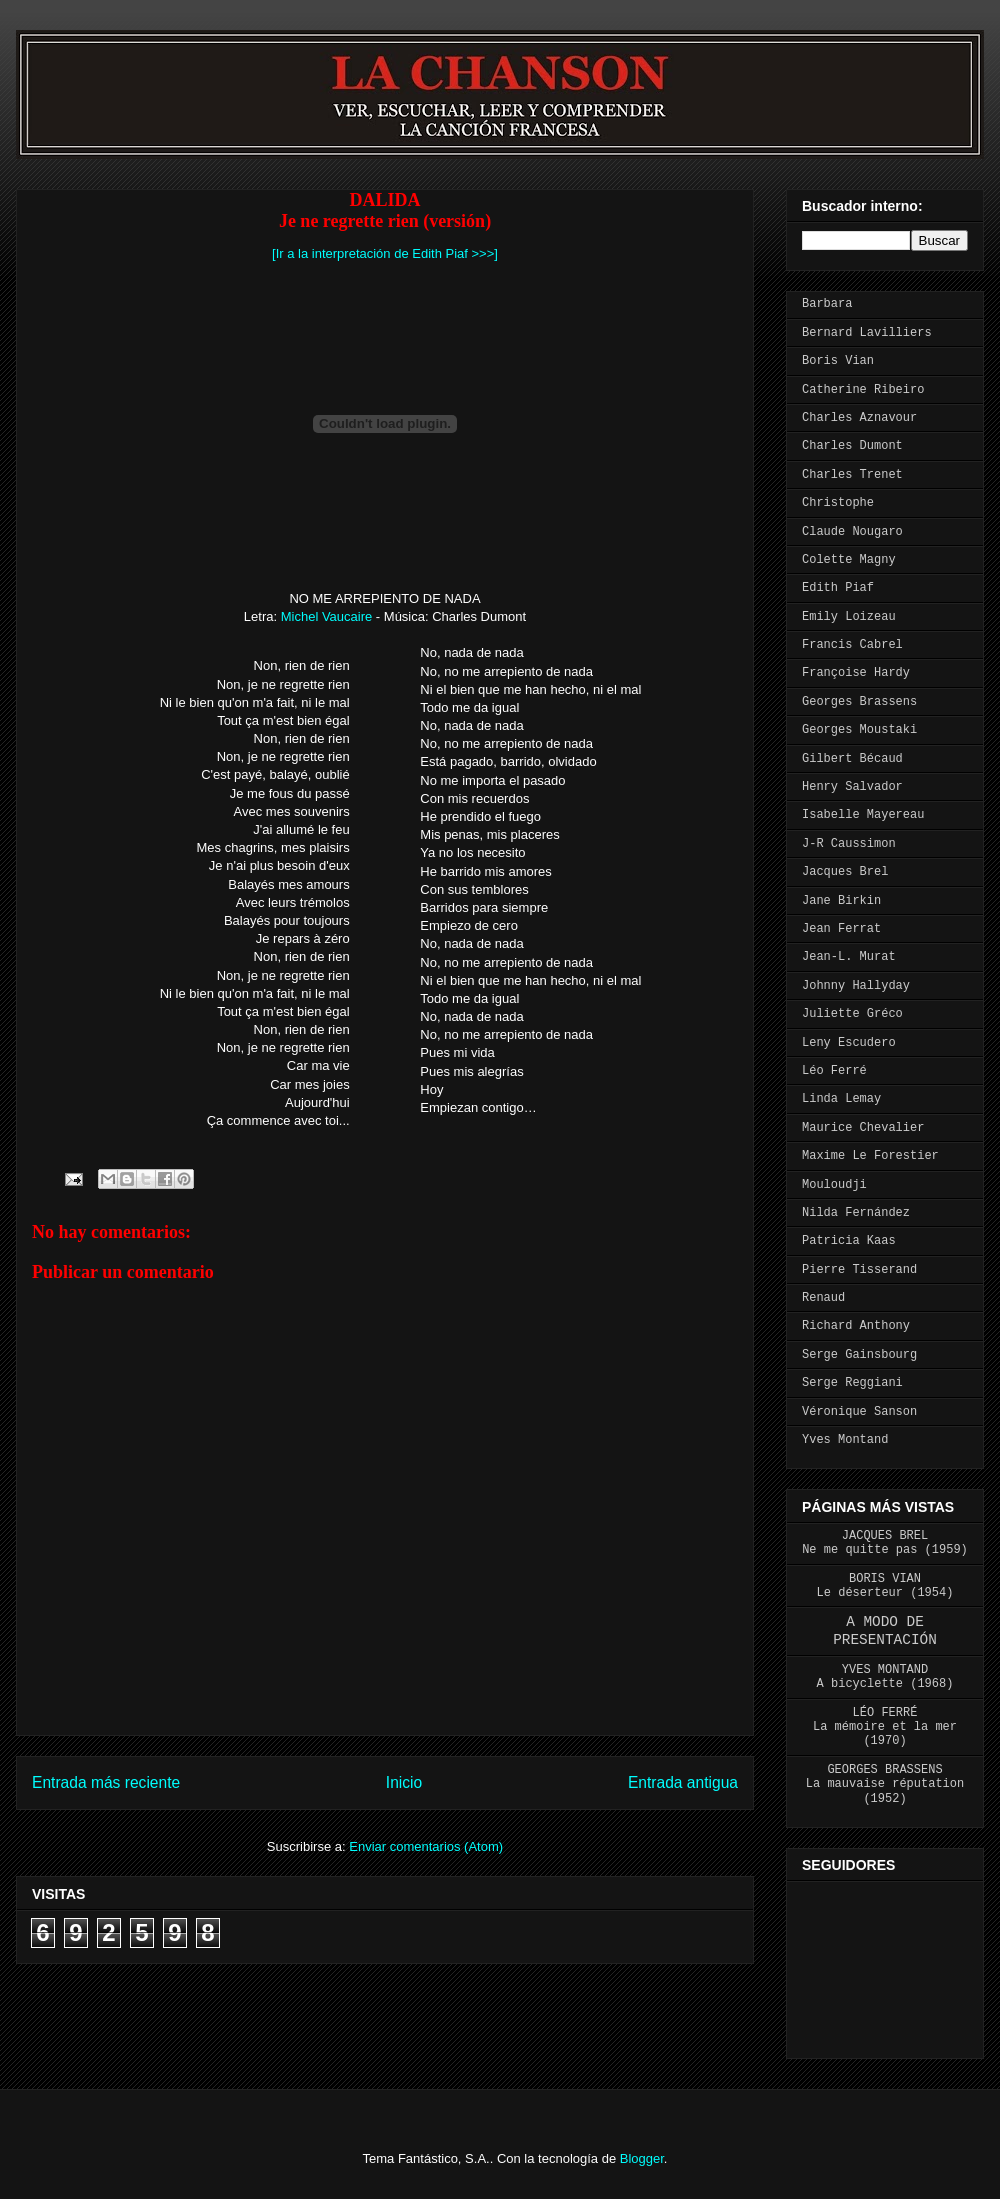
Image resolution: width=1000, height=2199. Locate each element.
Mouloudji (834, 1185)
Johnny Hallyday (856, 986)
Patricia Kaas (849, 1241)
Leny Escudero (849, 1043)
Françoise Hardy (856, 673)
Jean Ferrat (841, 929)
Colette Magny (849, 560)
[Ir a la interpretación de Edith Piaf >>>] (385, 253)
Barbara (827, 304)
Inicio (404, 1782)
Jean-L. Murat (849, 957)
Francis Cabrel (852, 645)
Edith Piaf (838, 588)
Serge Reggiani (852, 1383)
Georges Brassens (859, 702)
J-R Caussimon (849, 844)
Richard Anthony (856, 1326)
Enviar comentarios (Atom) (426, 1846)
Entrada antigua (683, 1782)
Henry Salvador (852, 787)
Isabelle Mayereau (863, 815)
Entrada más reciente (106, 1782)
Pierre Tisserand (859, 1270)
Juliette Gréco (852, 1014)
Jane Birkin (841, 901)
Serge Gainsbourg (859, 1355)
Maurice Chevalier (863, 1128)
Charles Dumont (852, 446)
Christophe (838, 503)
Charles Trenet (852, 475)
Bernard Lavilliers (867, 333)
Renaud (823, 1298)
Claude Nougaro (852, 532)
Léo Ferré (834, 1071)
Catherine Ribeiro (863, 390)
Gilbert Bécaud (852, 759)
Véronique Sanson (859, 1412)
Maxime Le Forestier (870, 1156)
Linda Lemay (841, 1099)
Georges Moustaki (859, 730)
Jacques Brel (845, 872)
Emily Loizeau (849, 617)
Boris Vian (838, 361)
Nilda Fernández (856, 1213)
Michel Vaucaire (327, 616)
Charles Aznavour (859, 418)
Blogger (642, 2158)
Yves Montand (845, 1440)
